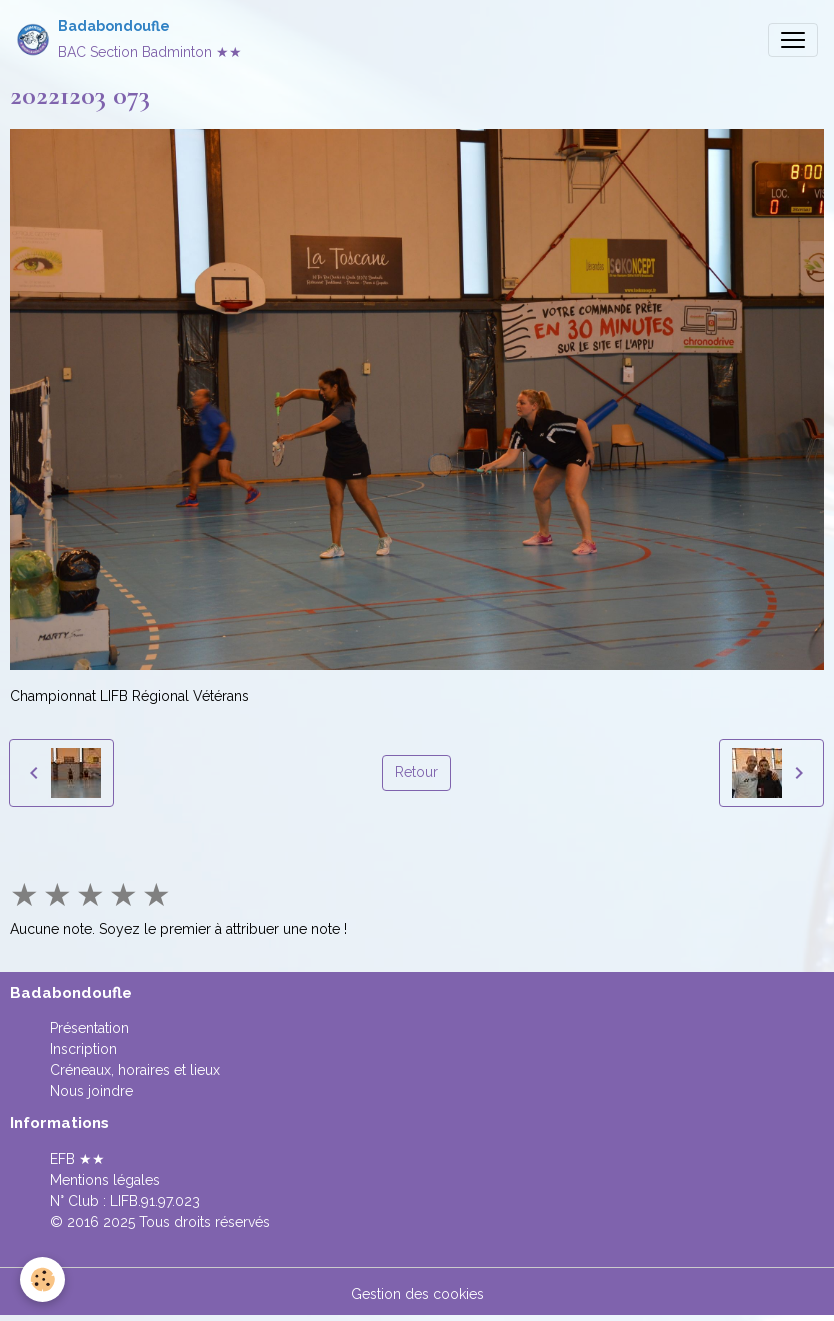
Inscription (83, 1049)
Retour (416, 772)
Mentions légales (105, 1180)
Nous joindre (91, 1091)
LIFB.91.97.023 (155, 1201)
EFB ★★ (77, 1159)
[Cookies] (42, 1279)
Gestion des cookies (417, 1294)
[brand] (129, 39)
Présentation (89, 1028)
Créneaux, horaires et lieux (135, 1070)
